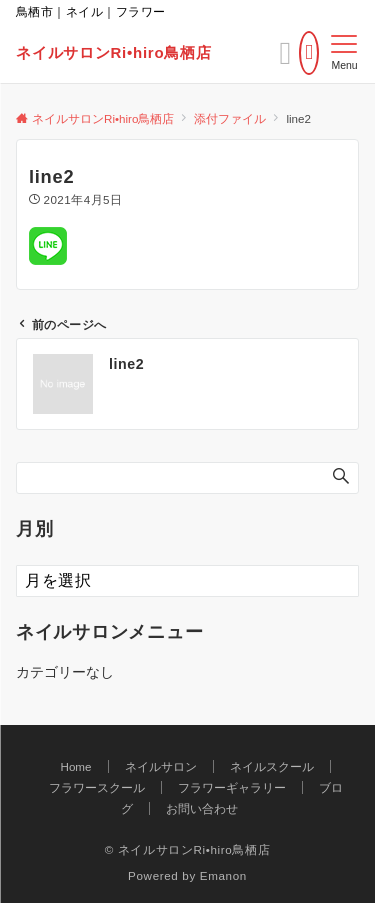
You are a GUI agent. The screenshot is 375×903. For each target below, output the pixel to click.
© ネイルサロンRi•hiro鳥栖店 (188, 849)
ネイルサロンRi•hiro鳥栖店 (114, 52)
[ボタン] (286, 58)
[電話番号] (309, 53)
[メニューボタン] (344, 53)
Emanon (223, 875)
